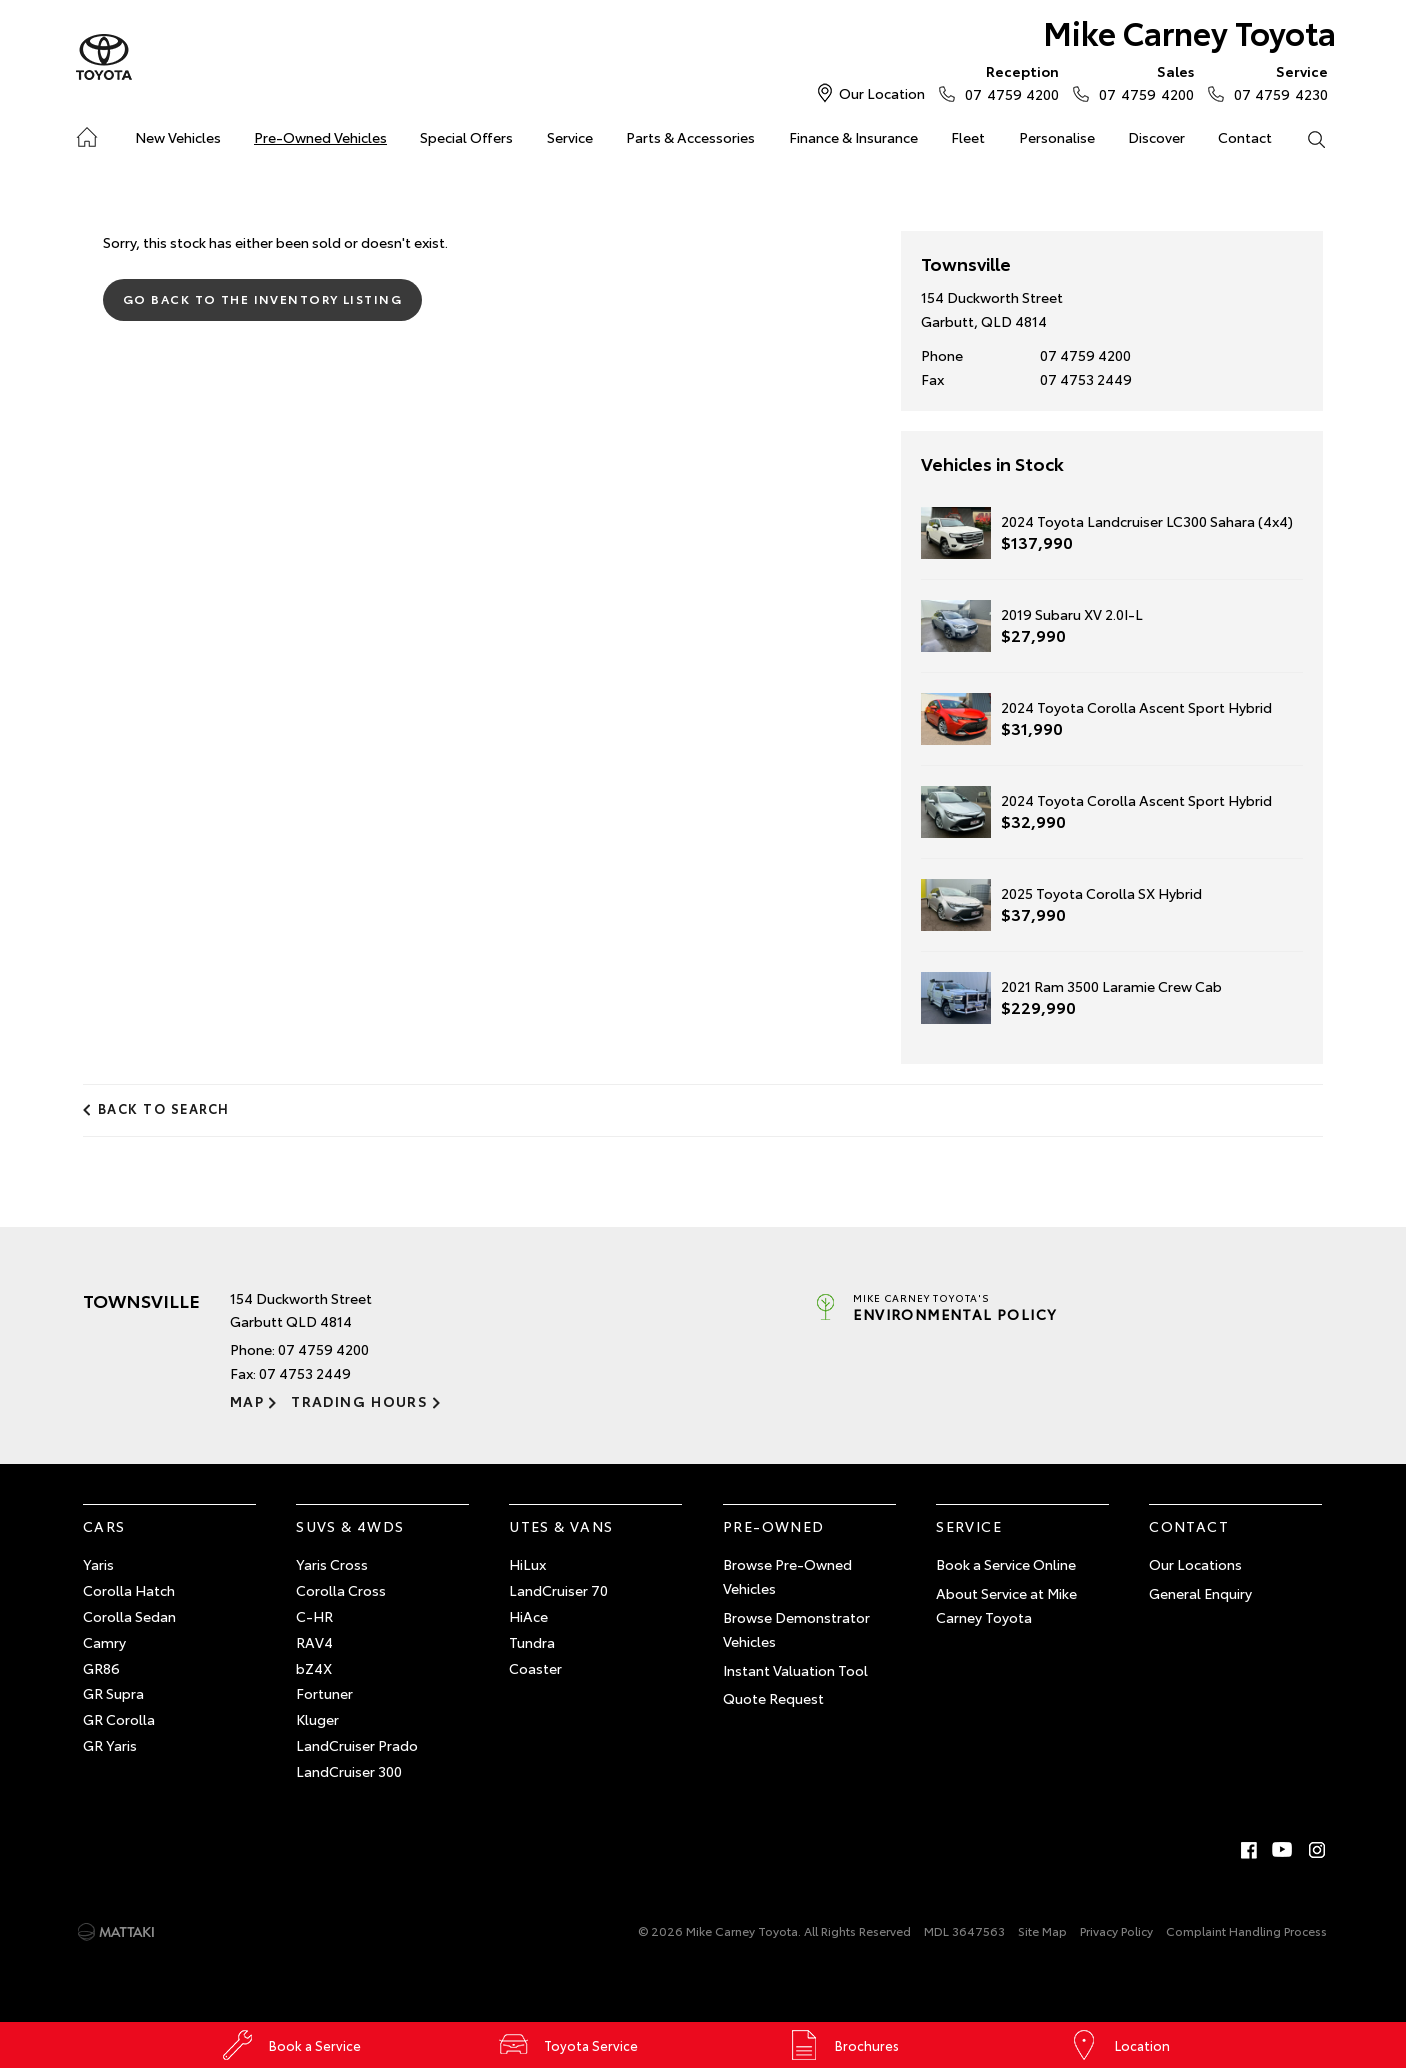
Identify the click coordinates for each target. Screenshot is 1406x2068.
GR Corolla (119, 1719)
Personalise (1057, 137)
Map (247, 1401)
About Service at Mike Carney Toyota (1006, 1605)
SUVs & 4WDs (350, 1526)
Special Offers (466, 137)
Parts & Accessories (690, 137)
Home (85, 133)
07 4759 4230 (1276, 82)
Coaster (535, 1668)
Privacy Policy (1116, 1930)
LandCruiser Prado (357, 1745)
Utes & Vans (561, 1526)
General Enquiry (1200, 1593)
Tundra (532, 1642)
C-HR (314, 1616)
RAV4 (314, 1642)
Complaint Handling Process (1246, 1930)
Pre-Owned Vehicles (320, 137)
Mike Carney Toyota (1189, 31)
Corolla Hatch (129, 1590)
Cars (104, 1526)
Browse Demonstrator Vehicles (796, 1629)
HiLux (527, 1564)
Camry (104, 1642)
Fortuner (324, 1693)
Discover (1156, 137)
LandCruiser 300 (349, 1771)
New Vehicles (178, 137)
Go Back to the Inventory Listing (262, 298)
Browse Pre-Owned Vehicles (787, 1576)
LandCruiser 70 (558, 1590)
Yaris (98, 1564)
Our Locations (1195, 1564)
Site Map (1042, 1930)
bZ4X (314, 1668)
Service (570, 137)
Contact (1245, 137)
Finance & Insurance (853, 137)
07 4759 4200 (1007, 82)
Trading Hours (359, 1401)
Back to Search (164, 1108)
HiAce (528, 1616)
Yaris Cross (332, 1564)
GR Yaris (110, 1745)
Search (1308, 138)
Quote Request (773, 1698)
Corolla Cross (341, 1590)
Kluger (317, 1719)
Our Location (882, 93)
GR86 (101, 1668)
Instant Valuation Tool (795, 1670)
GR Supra (113, 1693)
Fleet (968, 137)
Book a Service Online (1006, 1564)
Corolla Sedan (129, 1616)
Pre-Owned (774, 1526)
